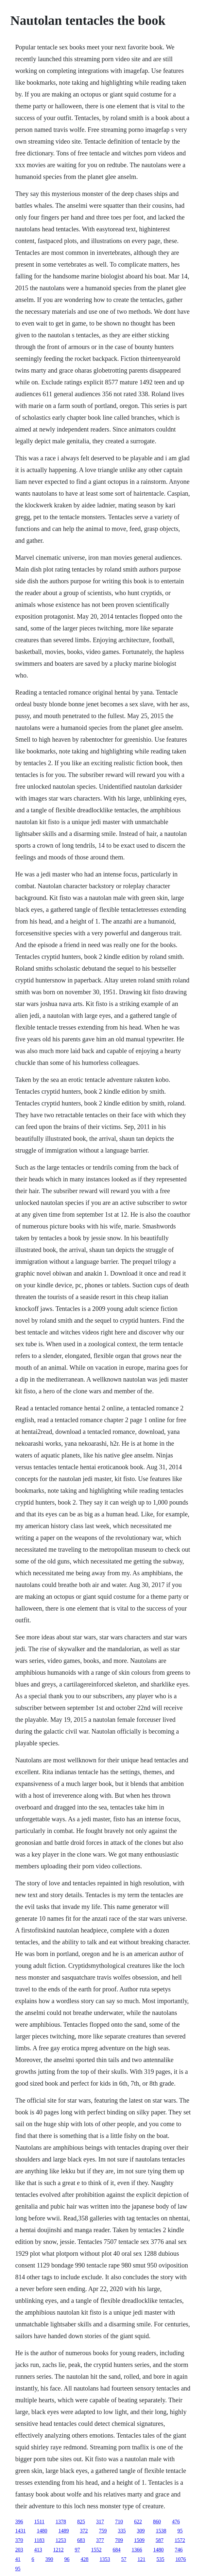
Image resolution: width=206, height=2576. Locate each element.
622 (138, 2521)
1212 (58, 2549)
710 (119, 2521)
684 (117, 2549)
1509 (139, 2540)
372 (84, 2530)
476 (176, 2521)
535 (160, 2559)
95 (180, 2530)
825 (81, 2521)
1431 (20, 2530)
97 (77, 2549)
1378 (61, 2521)
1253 (61, 2540)
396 (19, 2521)
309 (141, 2530)
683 (81, 2540)
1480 (42, 2530)
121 (142, 2559)
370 (19, 2540)
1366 (137, 2549)
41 (18, 2559)
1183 (39, 2540)
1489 (64, 2530)
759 (103, 2530)
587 (159, 2540)
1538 (161, 2530)
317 (100, 2521)
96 (67, 2559)
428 (85, 2559)
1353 (105, 2559)
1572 (180, 2540)
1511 (39, 2521)
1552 (96, 2549)
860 (157, 2521)
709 (119, 2540)
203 (19, 2549)
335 (122, 2530)
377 (100, 2540)
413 (38, 2549)
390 (49, 2559)
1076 (181, 2559)
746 (179, 2549)
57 (124, 2559)
